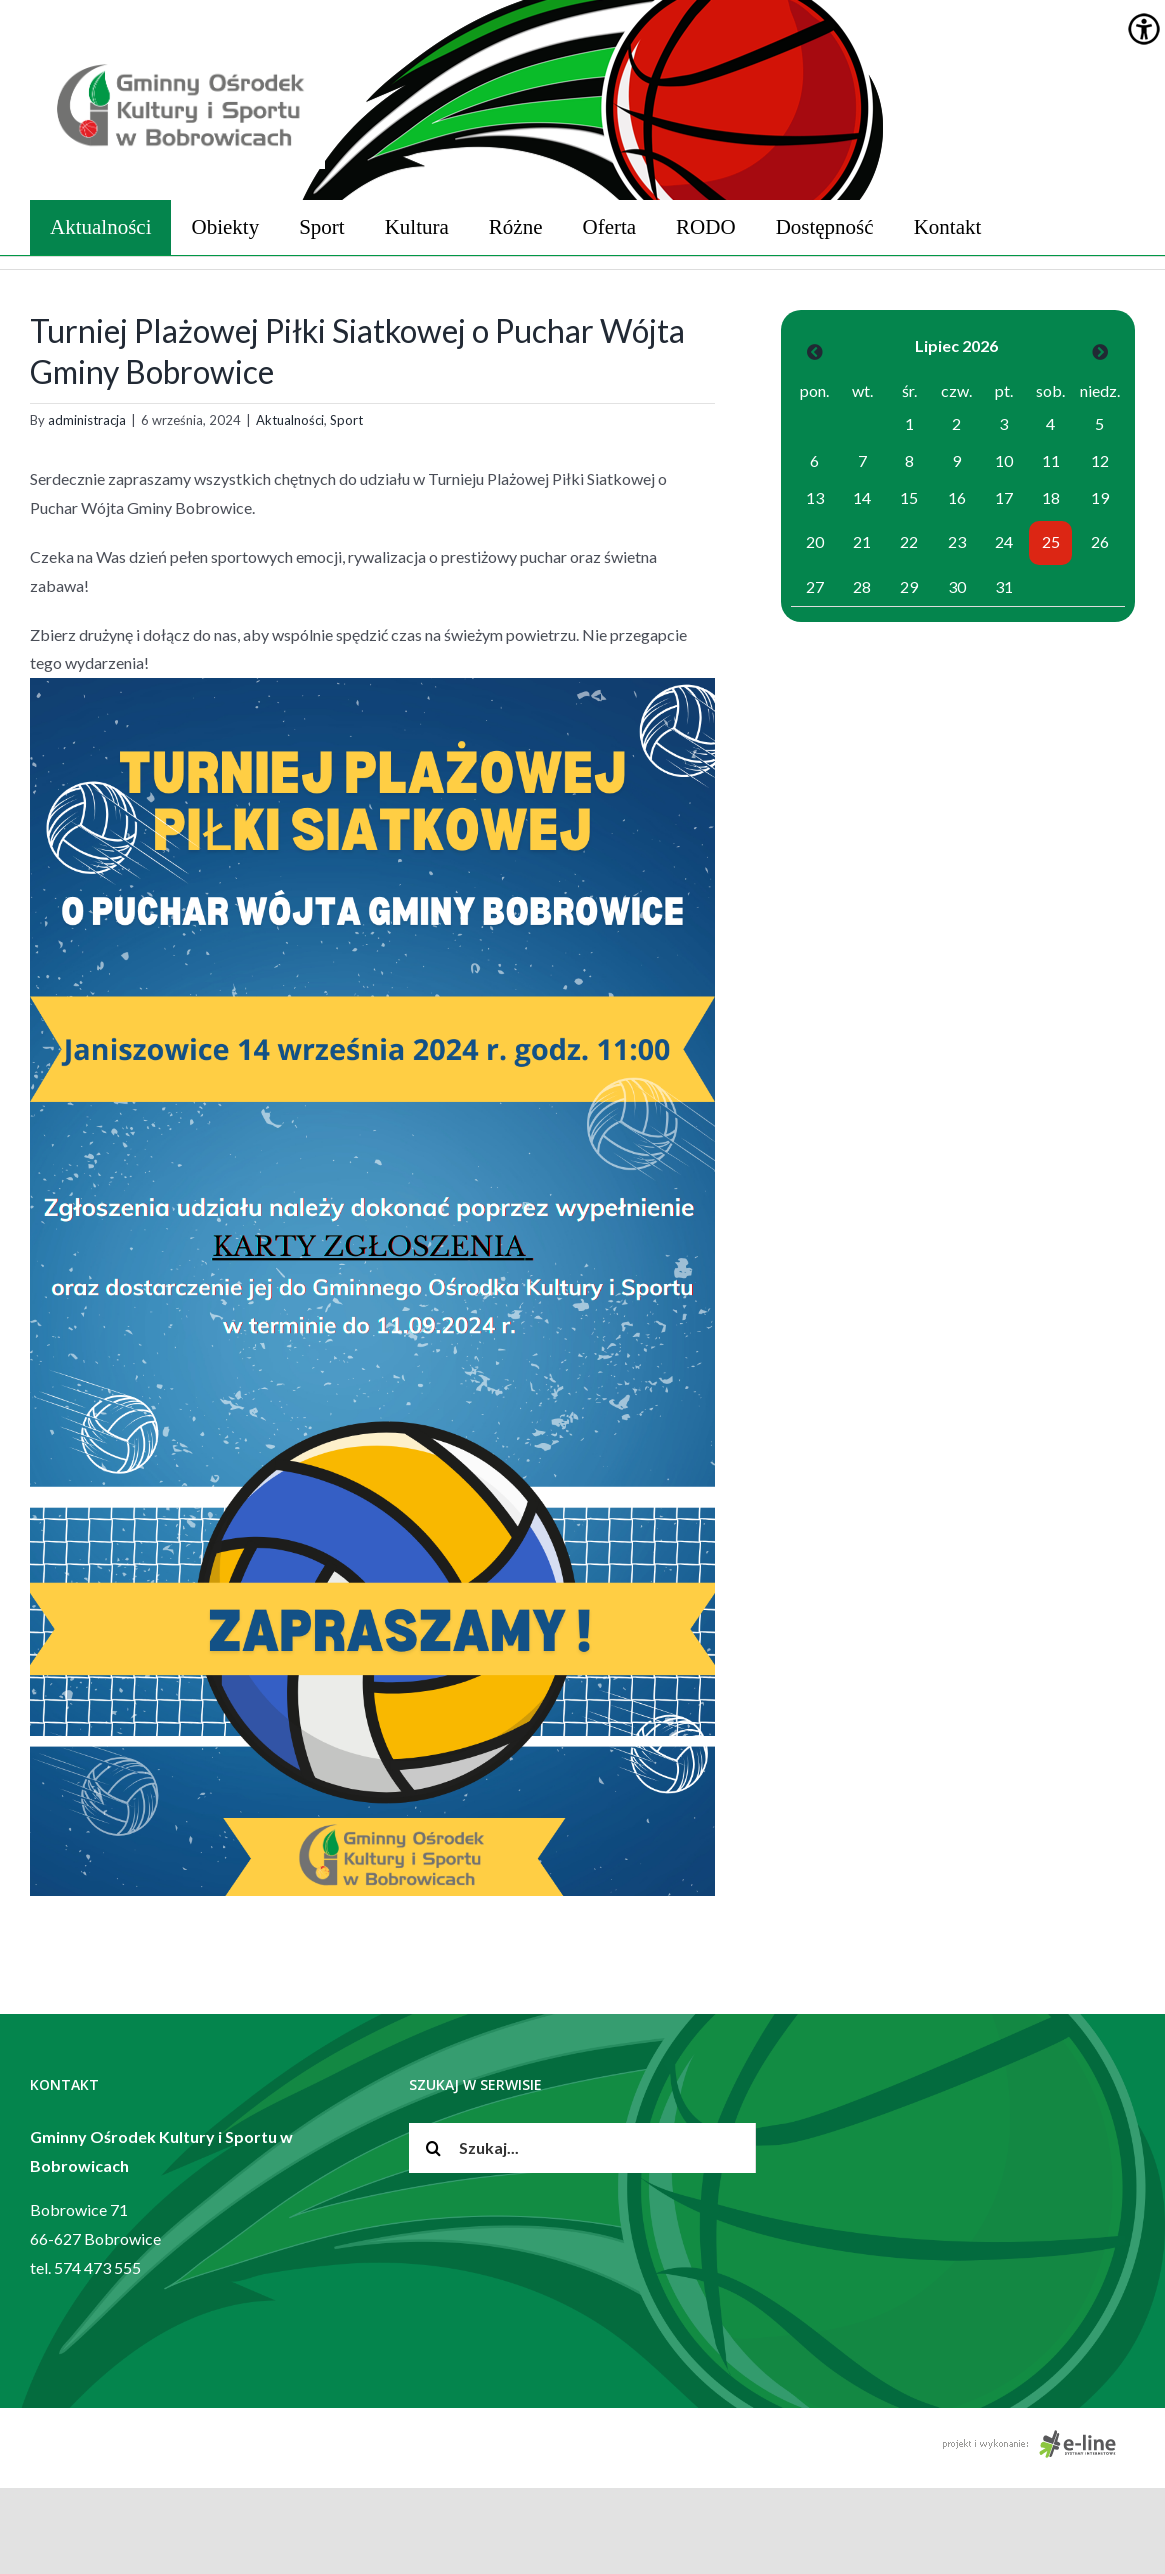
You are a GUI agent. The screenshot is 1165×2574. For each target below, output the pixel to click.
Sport (346, 420)
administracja (87, 420)
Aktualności (290, 420)
